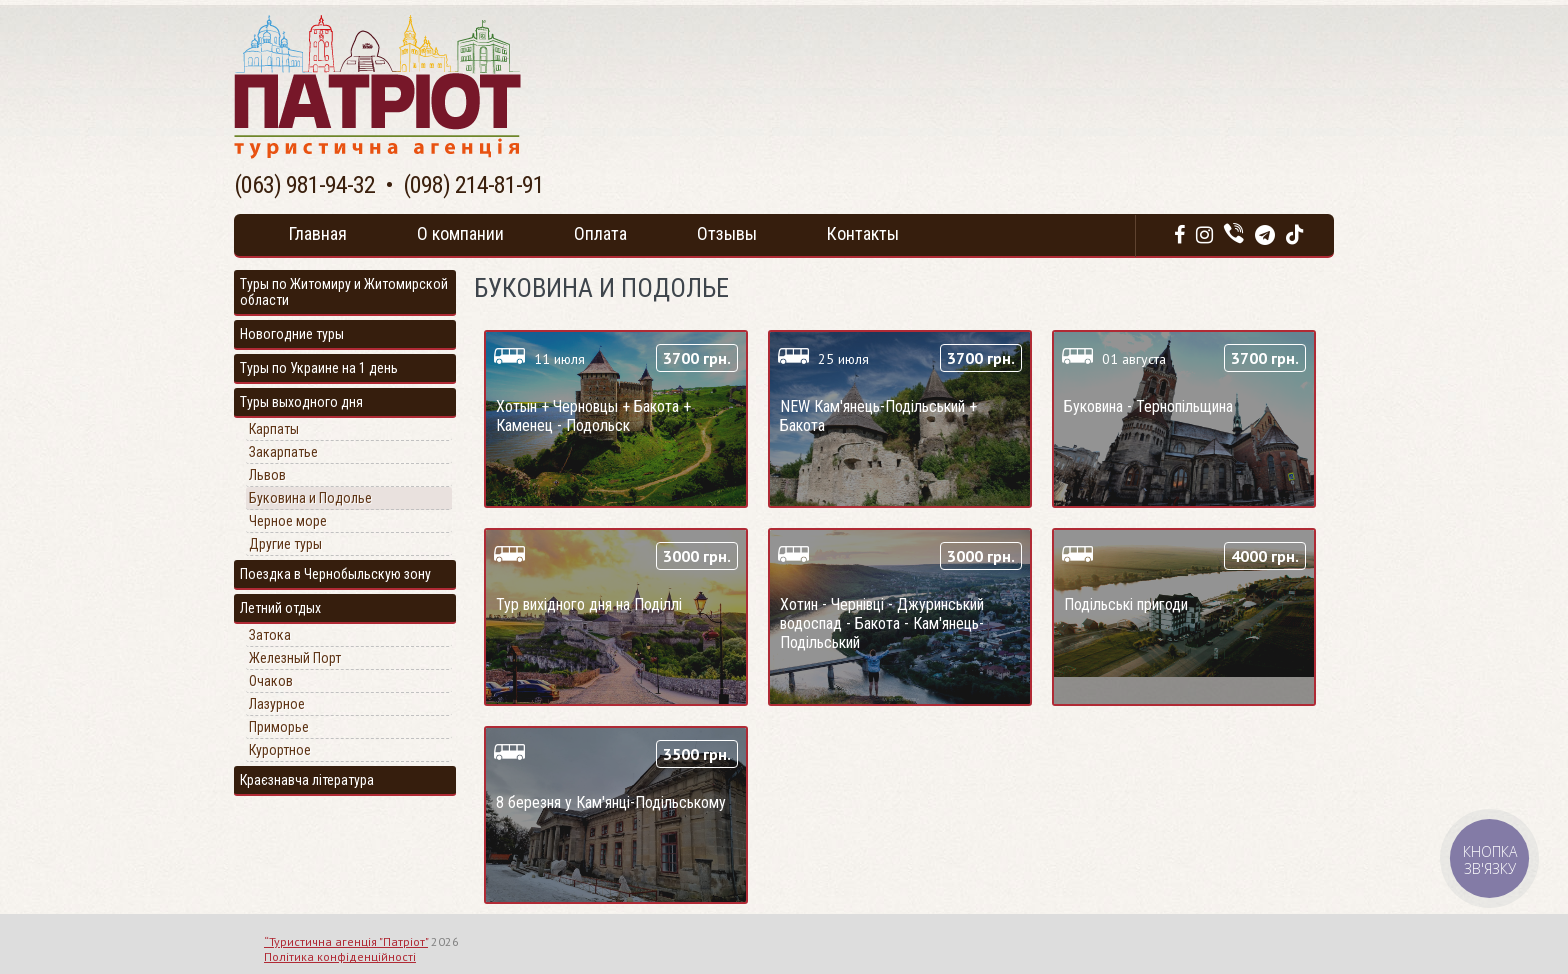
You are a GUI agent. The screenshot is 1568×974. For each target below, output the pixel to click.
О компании (460, 233)
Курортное (280, 750)
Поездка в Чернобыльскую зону (335, 574)
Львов (267, 475)
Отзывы (727, 233)
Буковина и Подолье (310, 498)
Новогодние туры (292, 334)
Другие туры (285, 544)
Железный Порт (295, 658)
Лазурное (277, 704)
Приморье (279, 727)
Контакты (863, 233)
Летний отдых (280, 608)
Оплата (600, 233)
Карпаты (274, 429)
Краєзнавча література (307, 780)
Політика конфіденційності (340, 956)
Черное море (288, 521)
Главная (318, 233)
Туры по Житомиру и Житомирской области (344, 292)
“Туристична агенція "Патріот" (346, 941)
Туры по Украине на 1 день (319, 368)
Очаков (271, 681)
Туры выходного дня (301, 402)
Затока (270, 635)
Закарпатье (283, 452)
